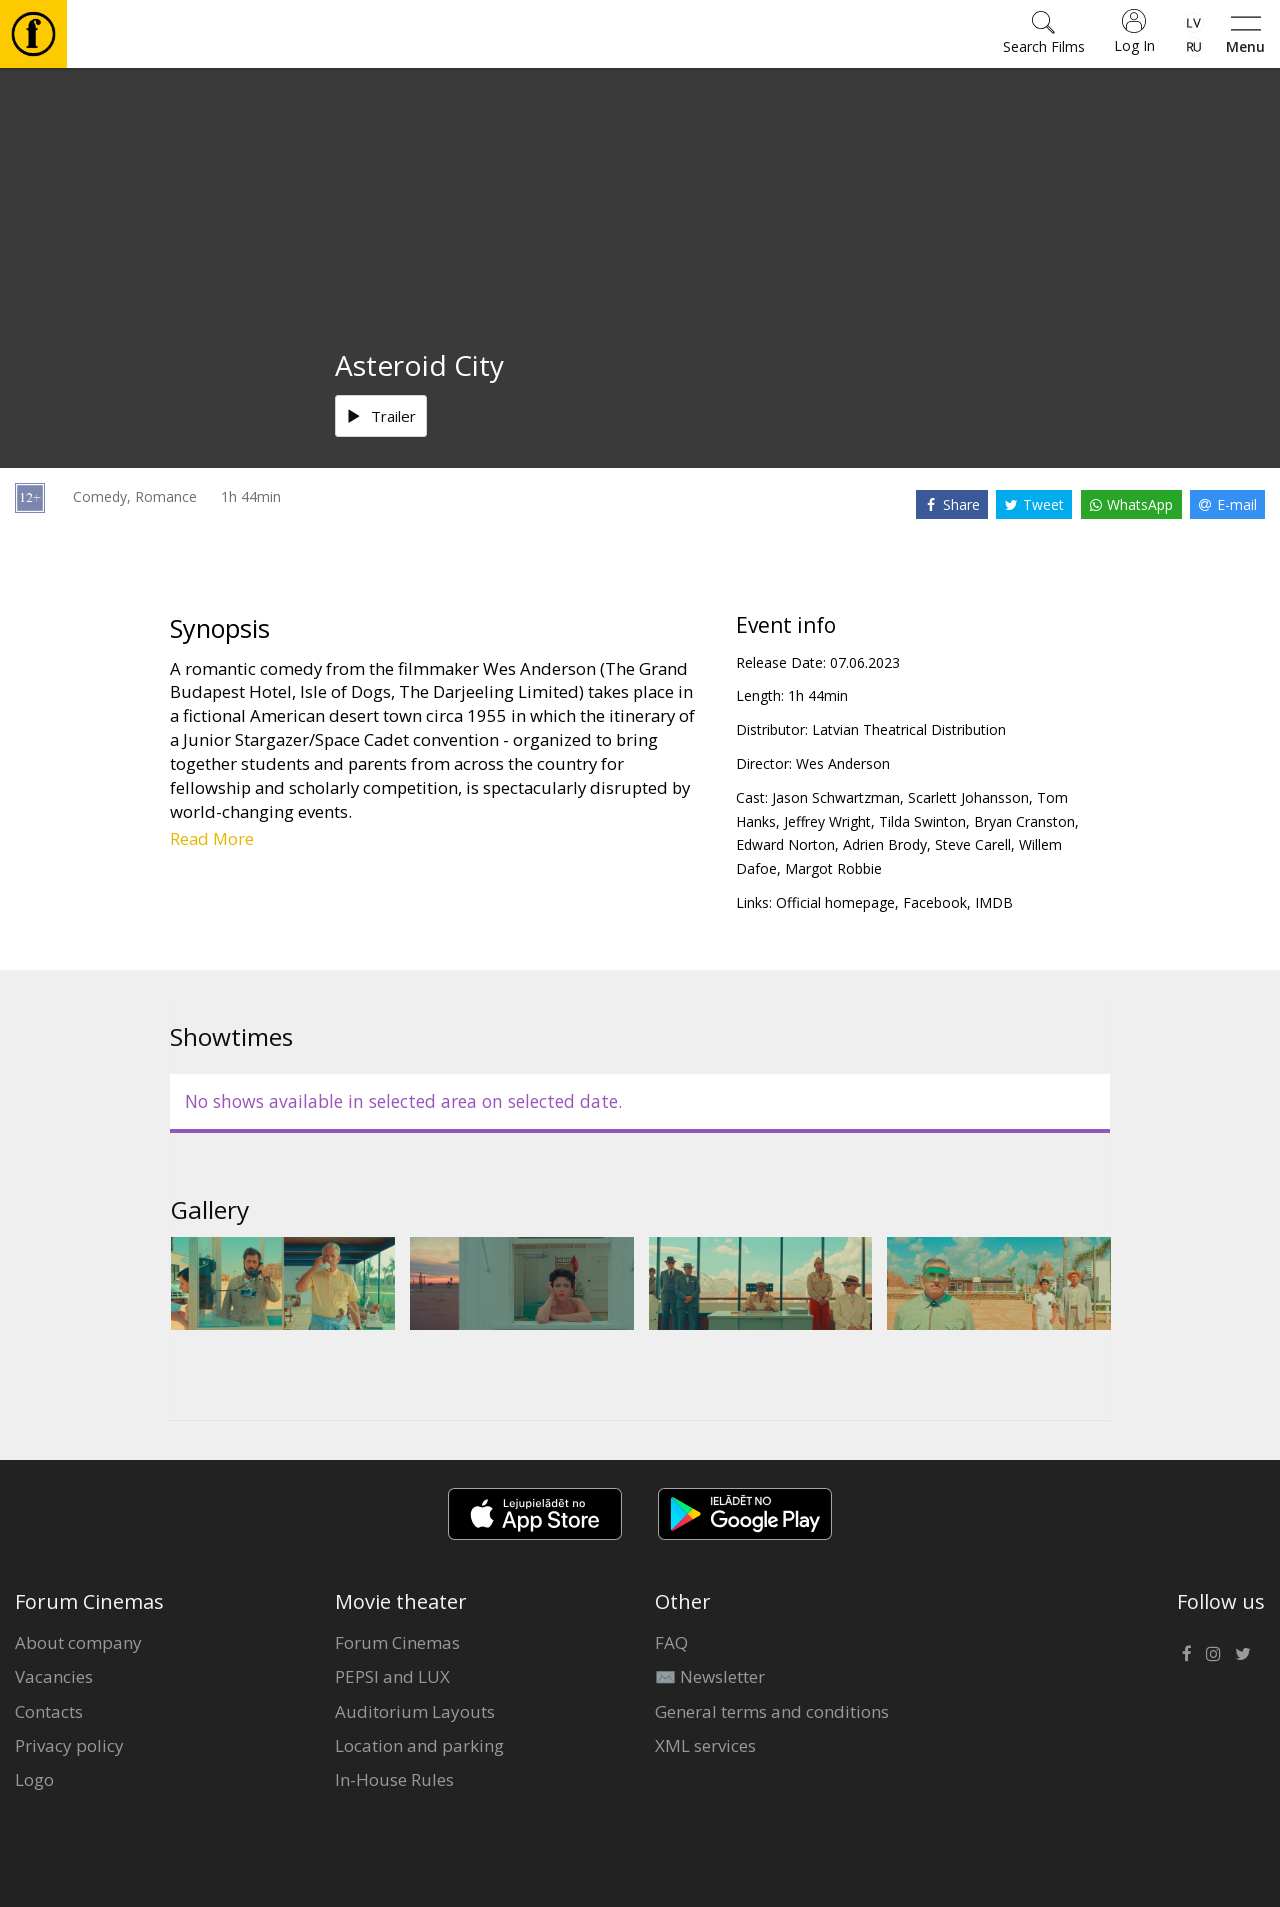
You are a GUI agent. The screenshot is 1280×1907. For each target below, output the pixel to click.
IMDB (994, 902)
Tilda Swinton (922, 821)
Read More (212, 838)
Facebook (935, 902)
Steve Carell (973, 844)
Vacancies (54, 1676)
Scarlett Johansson (968, 797)
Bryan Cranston (1024, 821)
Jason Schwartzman (836, 797)
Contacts (49, 1711)
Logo (34, 1779)
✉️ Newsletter (710, 1676)
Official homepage (835, 902)
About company (78, 1642)
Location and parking (419, 1745)
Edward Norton (785, 844)
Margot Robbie (833, 868)
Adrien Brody (885, 844)
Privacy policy (69, 1745)
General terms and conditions (772, 1711)
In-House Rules (394, 1779)
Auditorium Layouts (415, 1711)
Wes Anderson (843, 763)
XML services (705, 1745)
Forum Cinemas (397, 1642)
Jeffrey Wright (827, 821)
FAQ (671, 1642)
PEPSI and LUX (392, 1676)
